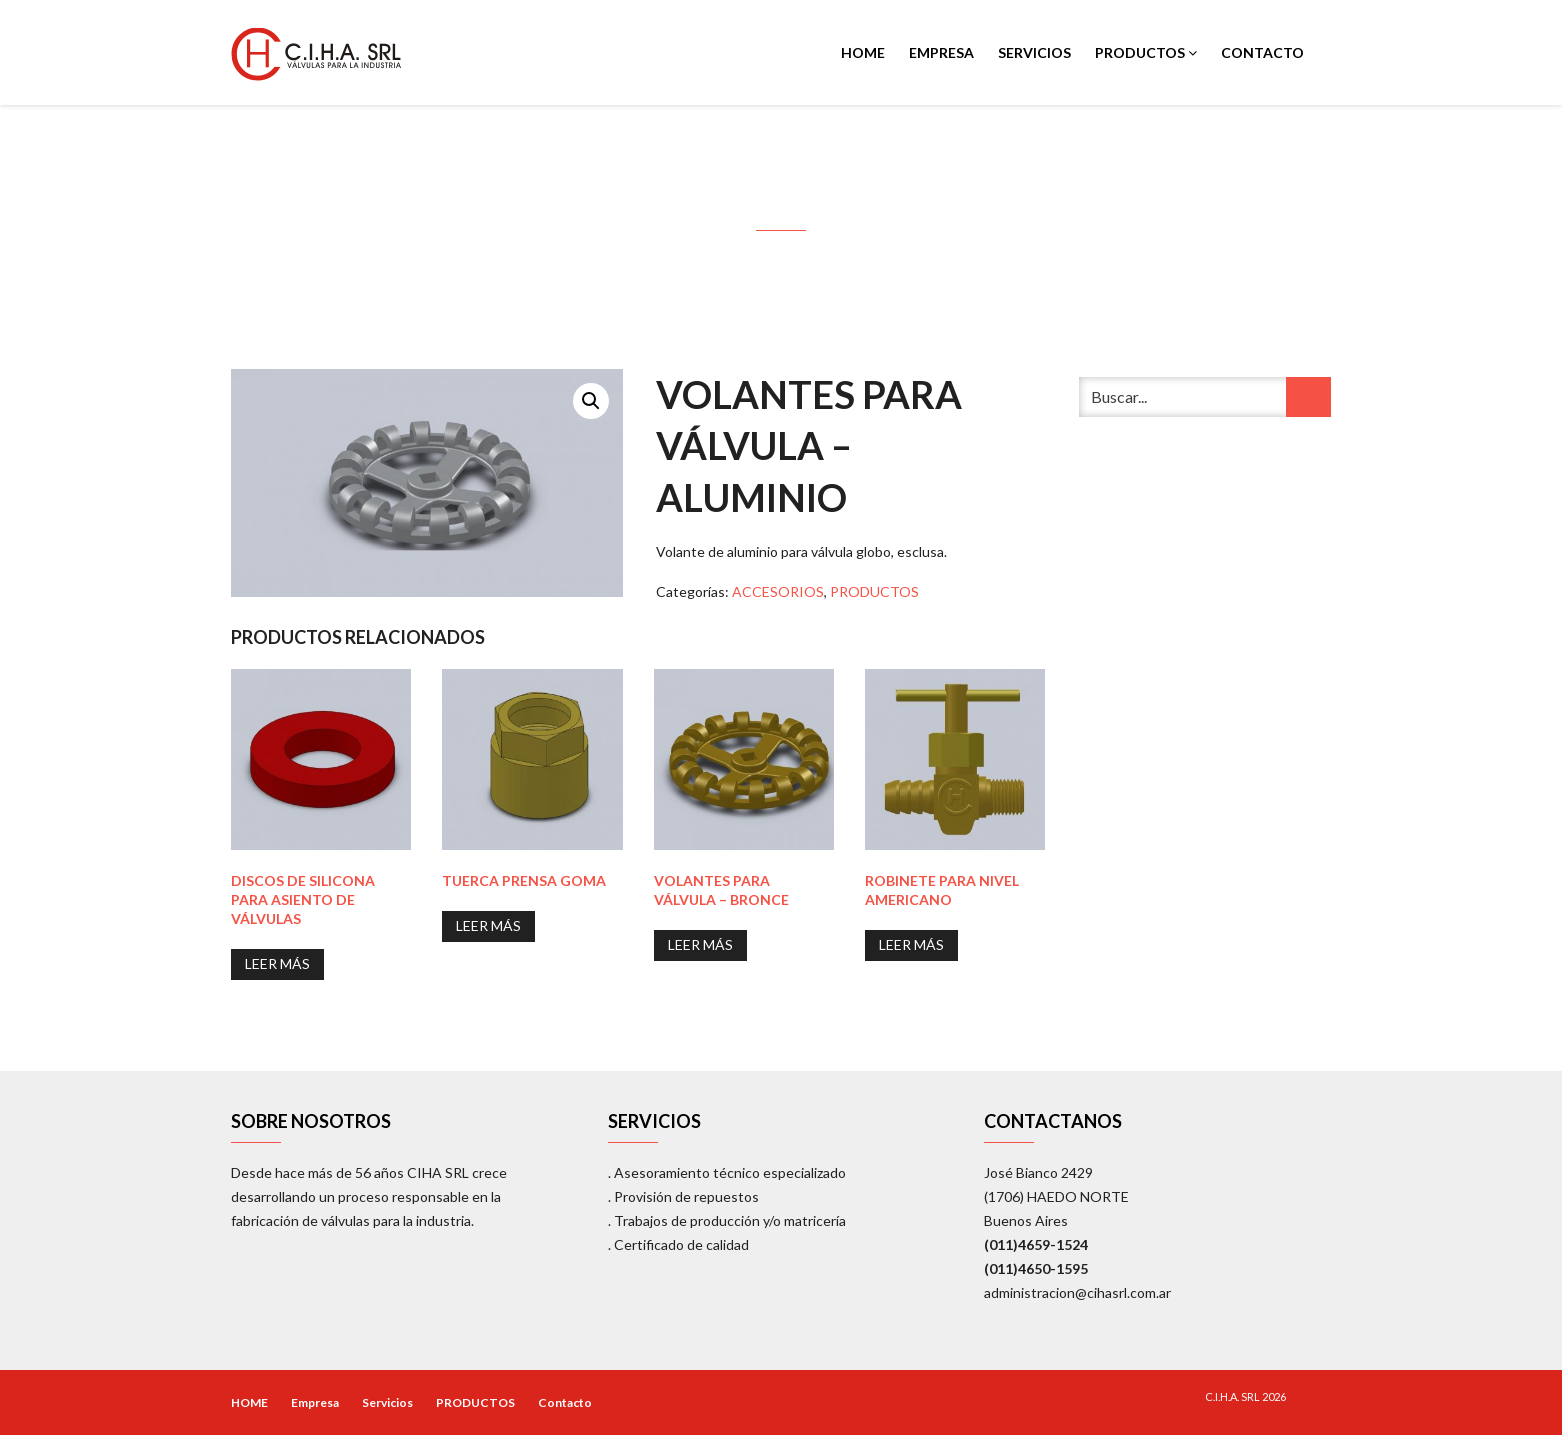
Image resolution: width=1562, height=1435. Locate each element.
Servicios (1034, 52)
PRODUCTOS (1146, 52)
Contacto (1262, 52)
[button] (591, 401)
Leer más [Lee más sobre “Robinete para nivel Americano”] (911, 944)
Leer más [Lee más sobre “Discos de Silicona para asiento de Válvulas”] (277, 963)
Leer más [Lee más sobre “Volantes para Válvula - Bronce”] (700, 944)
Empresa (941, 52)
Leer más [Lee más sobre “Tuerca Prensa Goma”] (488, 925)
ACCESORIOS (778, 591)
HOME (863, 52)
